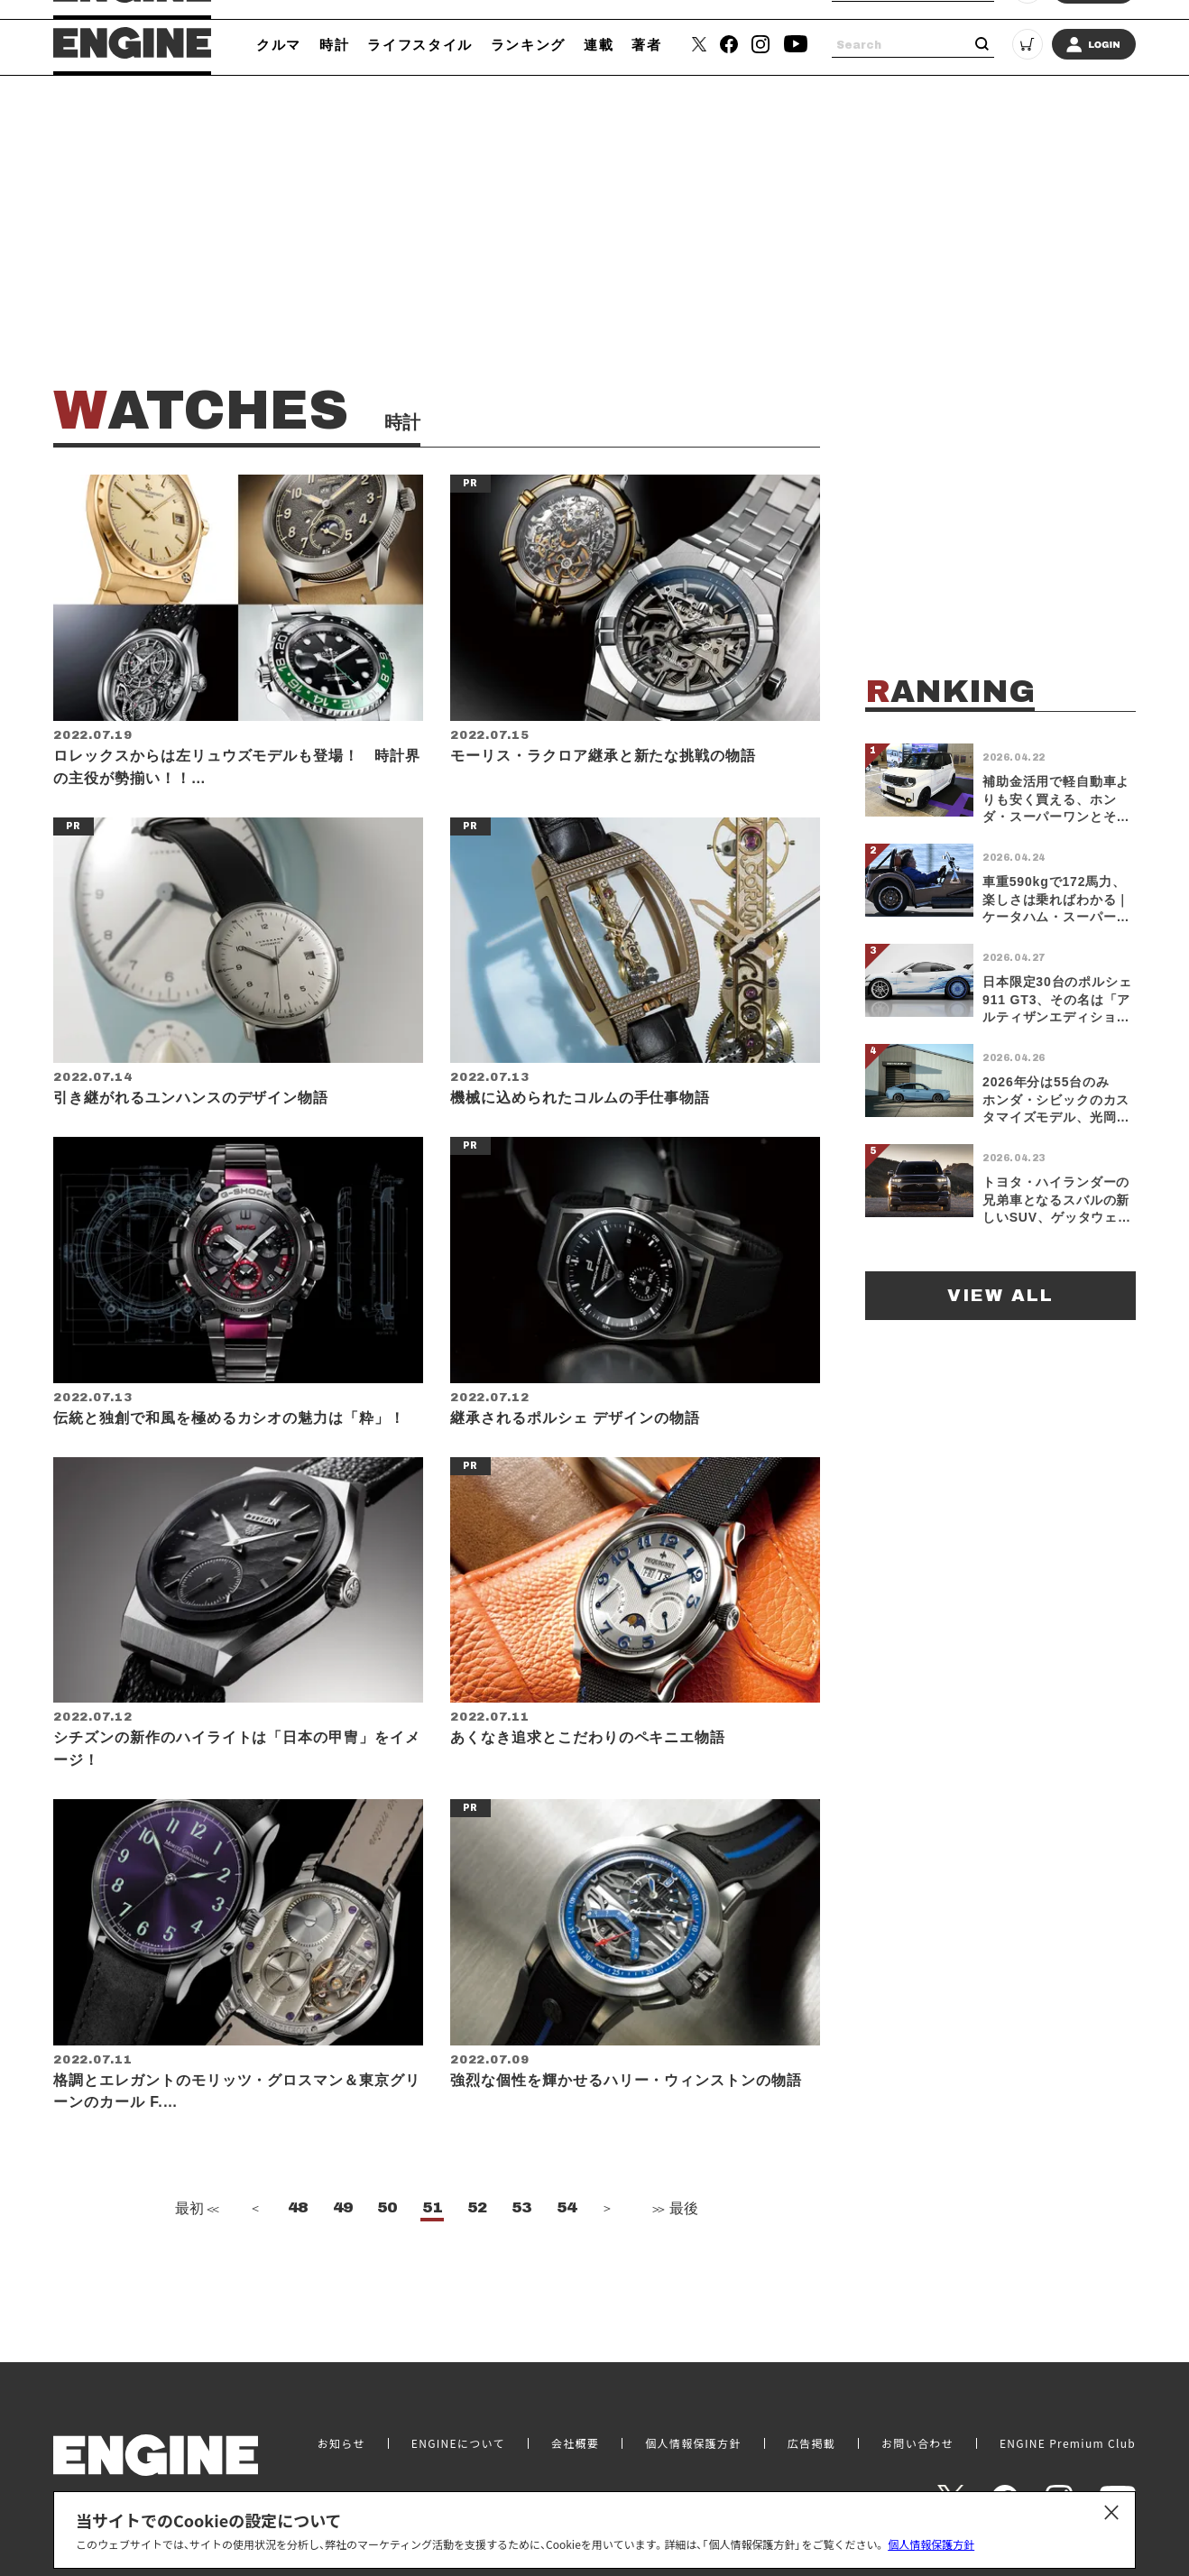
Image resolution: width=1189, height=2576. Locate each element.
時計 (334, 44)
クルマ (278, 44)
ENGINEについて (458, 2435)
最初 (195, 2256)
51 (432, 2256)
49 (343, 2256)
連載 (598, 44)
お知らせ (341, 2435)
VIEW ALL (1000, 1295)
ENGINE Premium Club (1068, 2435)
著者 (646, 44)
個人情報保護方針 (931, 2544)
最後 (674, 2256)
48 (298, 2256)
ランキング (528, 44)
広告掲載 (811, 2435)
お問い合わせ (917, 2435)
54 (566, 2256)
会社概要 (575, 2435)
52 (477, 2256)
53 (521, 2256)
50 (387, 2256)
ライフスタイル (420, 44)
